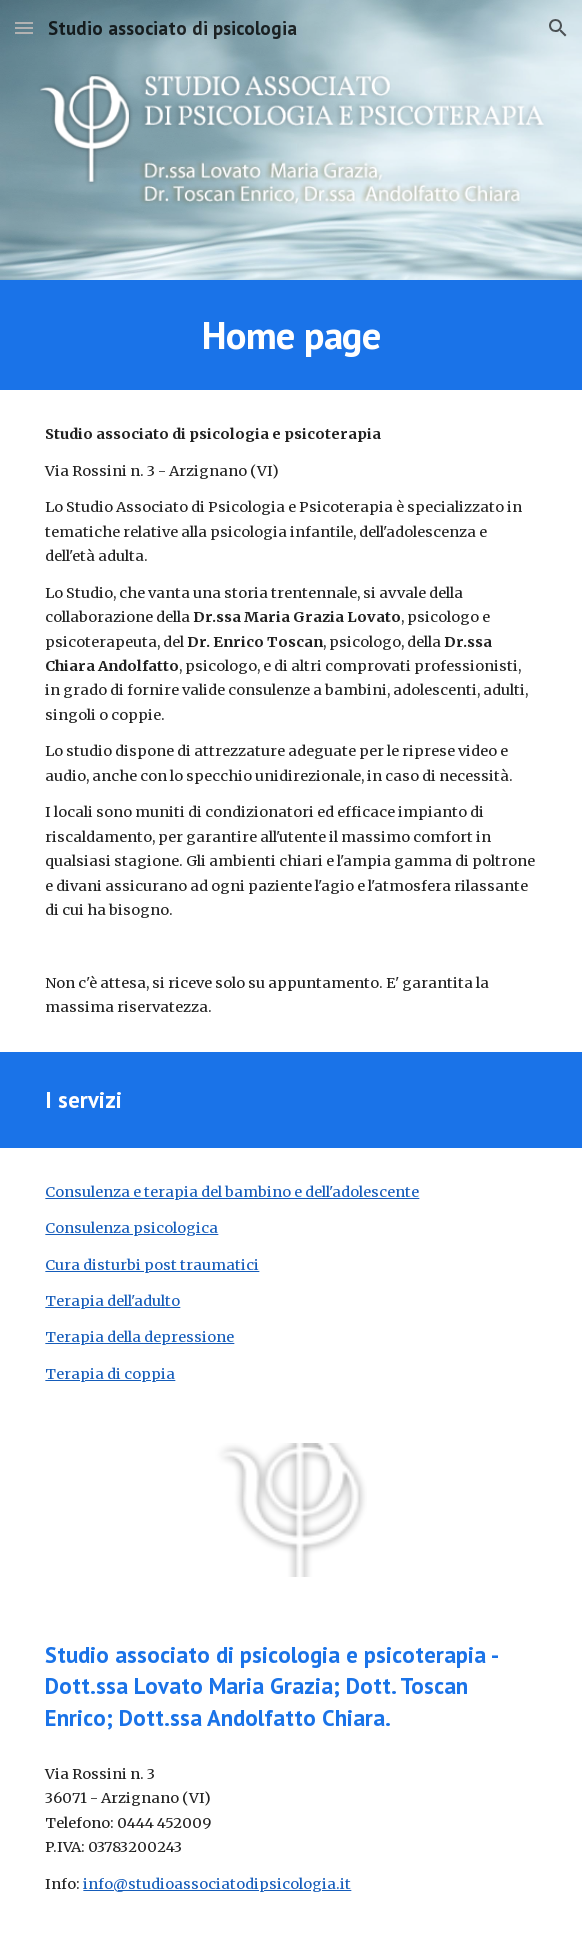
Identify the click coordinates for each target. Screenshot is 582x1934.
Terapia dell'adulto (112, 1301)
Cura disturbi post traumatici (152, 1265)
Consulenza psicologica (131, 1228)
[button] (24, 27)
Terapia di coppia (110, 1374)
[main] (290, 335)
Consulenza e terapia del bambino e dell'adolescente (232, 1192)
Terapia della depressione (139, 1337)
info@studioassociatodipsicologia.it (217, 1884)
